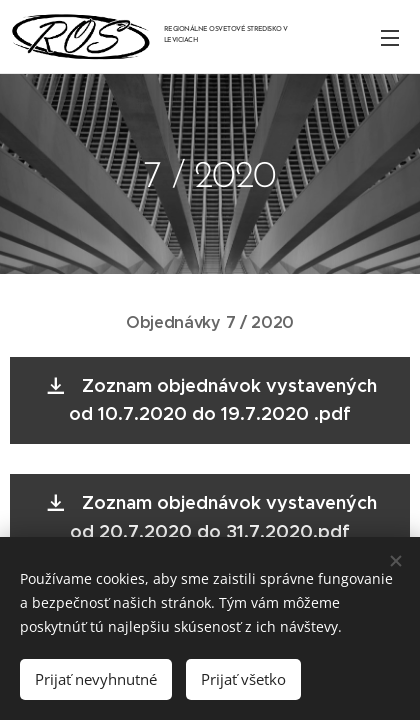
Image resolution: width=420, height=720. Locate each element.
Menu (390, 38)
